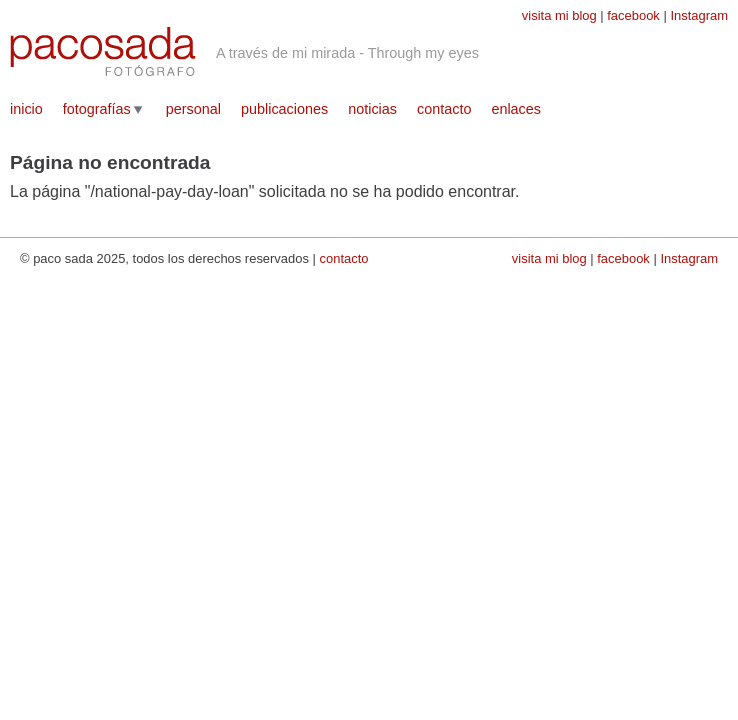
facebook (633, 15)
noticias (372, 109)
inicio (26, 109)
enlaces (516, 109)
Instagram (699, 15)
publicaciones (284, 109)
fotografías (97, 109)
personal (193, 109)
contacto (444, 109)
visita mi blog (559, 15)
